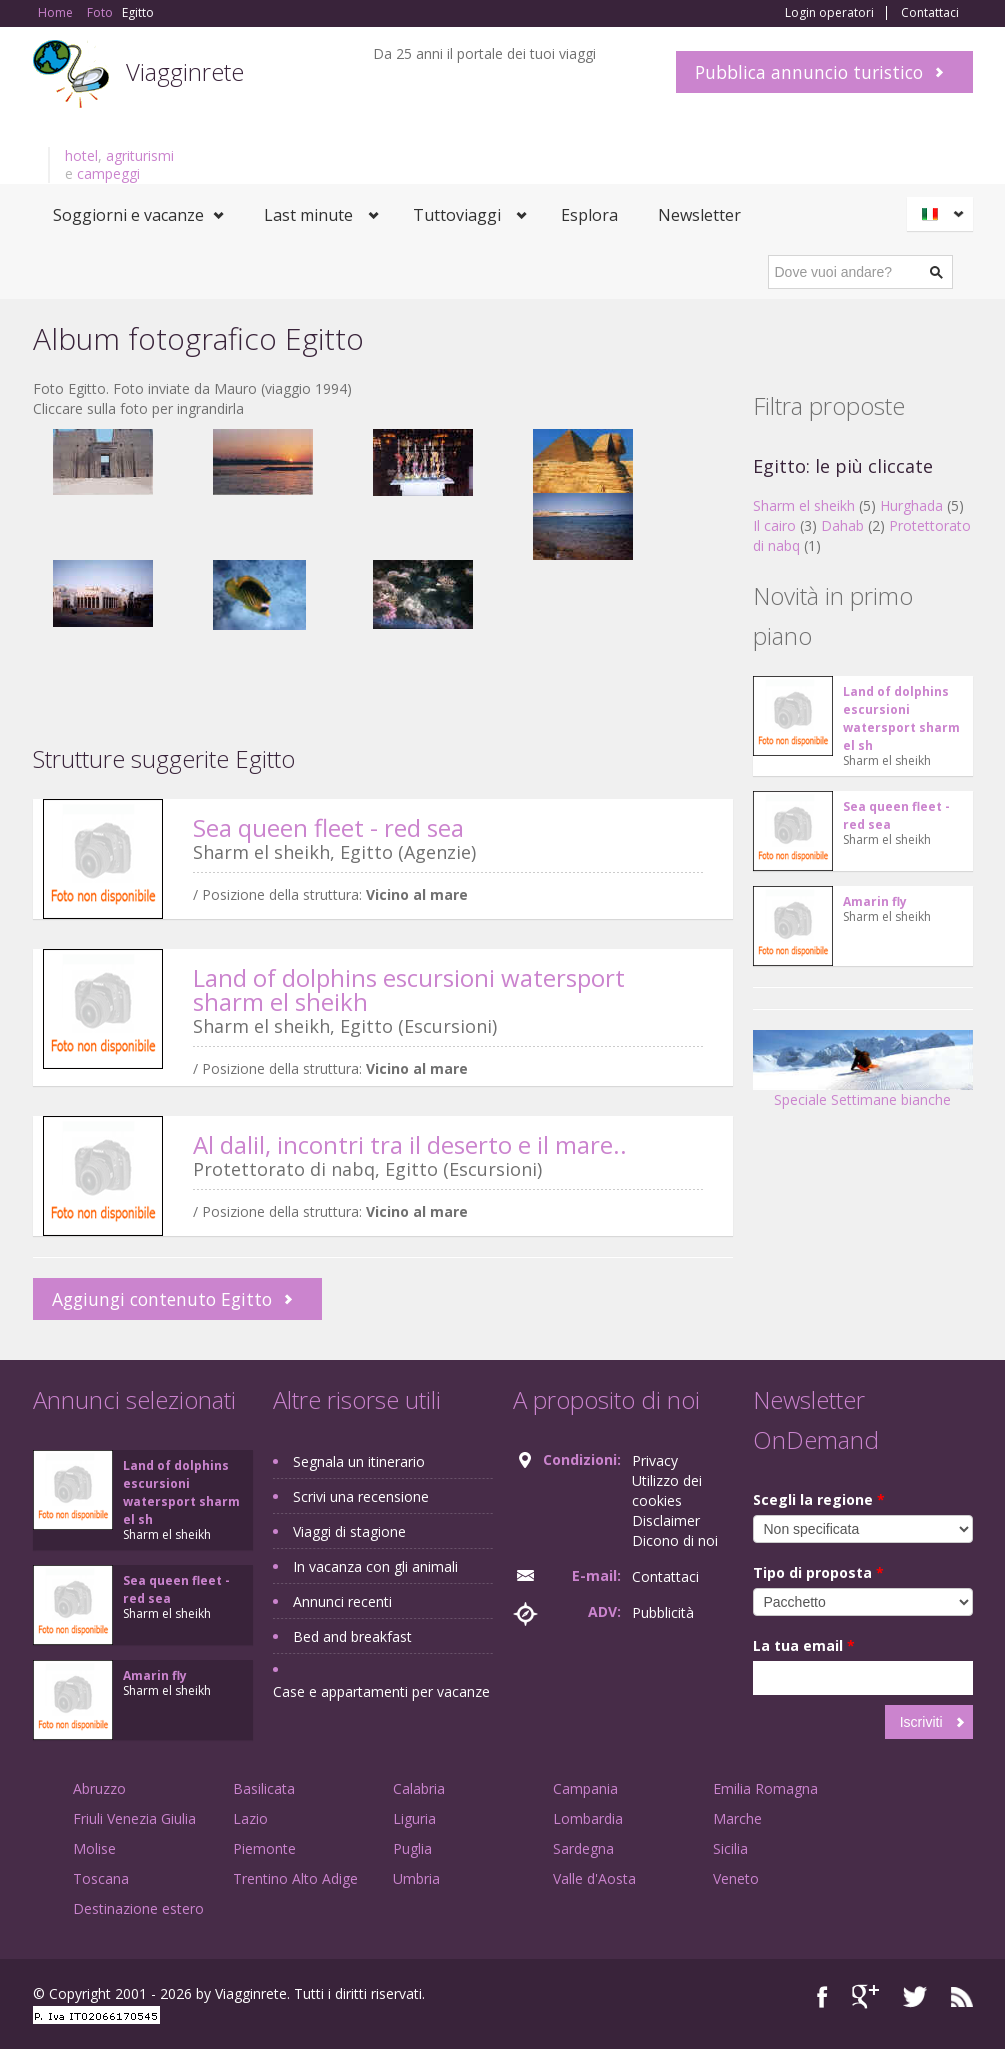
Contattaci (930, 13)
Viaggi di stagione (349, 1531)
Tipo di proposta (818, 1572)
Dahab (842, 525)
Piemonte (264, 1848)
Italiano (943, 214)
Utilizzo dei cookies (667, 1490)
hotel (81, 155)
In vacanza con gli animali (375, 1566)
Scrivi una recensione (361, 1496)
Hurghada (911, 505)
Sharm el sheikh (804, 505)
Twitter (915, 1996)
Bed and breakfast (352, 1636)
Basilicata (264, 1788)
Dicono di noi (675, 1540)
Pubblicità (663, 1612)
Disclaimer (666, 1520)
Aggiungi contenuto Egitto (162, 1299)
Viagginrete (185, 71)
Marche (737, 1818)
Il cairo (774, 525)
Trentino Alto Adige (295, 1878)
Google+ (865, 1996)
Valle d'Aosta (594, 1878)
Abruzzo (99, 1788)
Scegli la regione (819, 1499)
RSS (962, 1996)
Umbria (416, 1878)
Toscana (101, 1878)
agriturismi (140, 155)
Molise (94, 1848)
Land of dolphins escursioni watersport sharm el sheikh (409, 989)
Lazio (250, 1818)
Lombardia (588, 1818)
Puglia (412, 1848)
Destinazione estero (138, 1908)
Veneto (736, 1878)
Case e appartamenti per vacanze (381, 1691)
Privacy (655, 1460)
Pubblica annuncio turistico (809, 72)
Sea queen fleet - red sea (328, 827)
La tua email (804, 1645)
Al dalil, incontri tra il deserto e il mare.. (410, 1144)
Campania (585, 1788)
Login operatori (829, 13)
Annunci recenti (342, 1601)
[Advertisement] (383, 770)
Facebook (822, 1996)
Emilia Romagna (765, 1788)
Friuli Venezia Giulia (134, 1818)
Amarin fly (875, 901)
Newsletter (699, 215)
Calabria (419, 1788)
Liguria (414, 1818)
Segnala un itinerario (359, 1461)
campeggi (108, 173)
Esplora (589, 215)
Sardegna (583, 1848)
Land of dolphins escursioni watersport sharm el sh (901, 718)
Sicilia (730, 1848)
